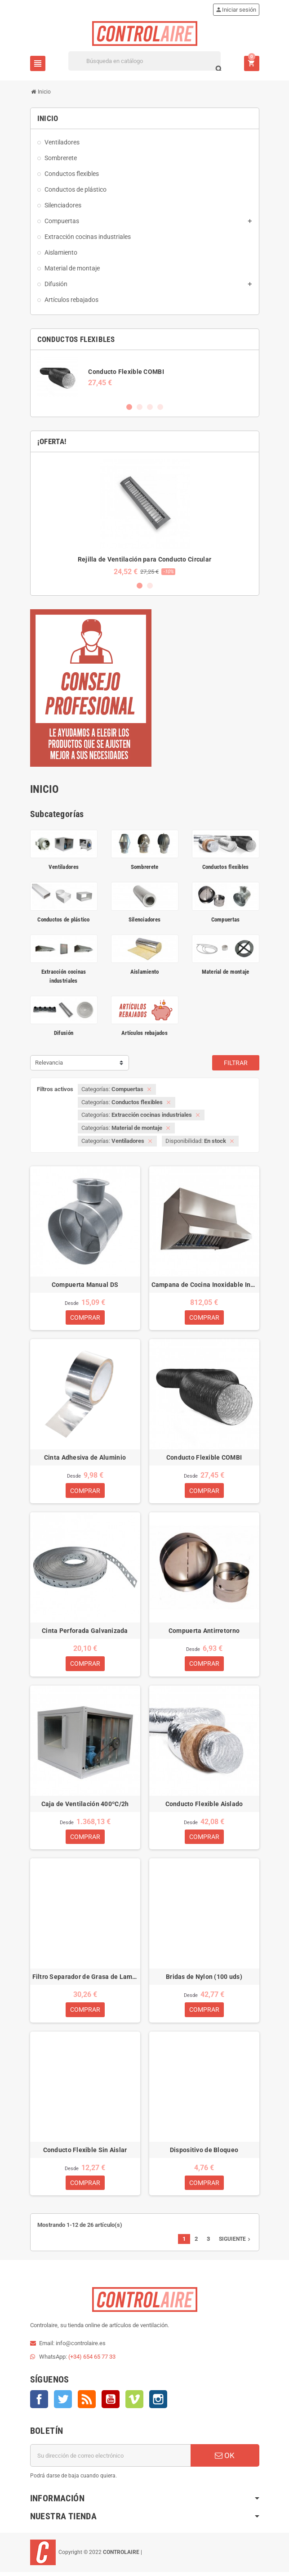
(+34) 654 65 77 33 (92, 2360)
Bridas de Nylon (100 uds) (204, 1979)
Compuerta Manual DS (85, 1284)
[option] (145, 377)
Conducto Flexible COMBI (126, 371)
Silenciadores (144, 919)
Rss (87, 2403)
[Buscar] (144, 61)
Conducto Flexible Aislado (204, 1805)
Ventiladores (64, 866)
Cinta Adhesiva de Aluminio (85, 1458)
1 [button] (129, 407)
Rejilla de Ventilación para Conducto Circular (145, 559)
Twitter (63, 2403)
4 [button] (160, 407)
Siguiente (235, 2243)
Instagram (158, 2403)
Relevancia (49, 1062)
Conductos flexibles (225, 866)
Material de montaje (225, 971)
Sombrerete (145, 866)
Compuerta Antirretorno (204, 1632)
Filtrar (236, 1062)
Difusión (63, 1033)
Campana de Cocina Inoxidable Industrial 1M (204, 1284)
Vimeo (134, 2403)
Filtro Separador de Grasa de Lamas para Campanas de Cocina (85, 1979)
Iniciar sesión (235, 9)
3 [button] (150, 407)
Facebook (39, 2403)
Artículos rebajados (144, 1033)
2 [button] (139, 407)
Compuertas (225, 919)
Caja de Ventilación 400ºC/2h (85, 1805)
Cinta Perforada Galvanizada (85, 1632)
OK (225, 2459)
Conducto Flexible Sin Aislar (85, 2153)
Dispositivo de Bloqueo (204, 2153)
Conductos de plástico (63, 919)
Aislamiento (144, 971)
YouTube (111, 2403)
